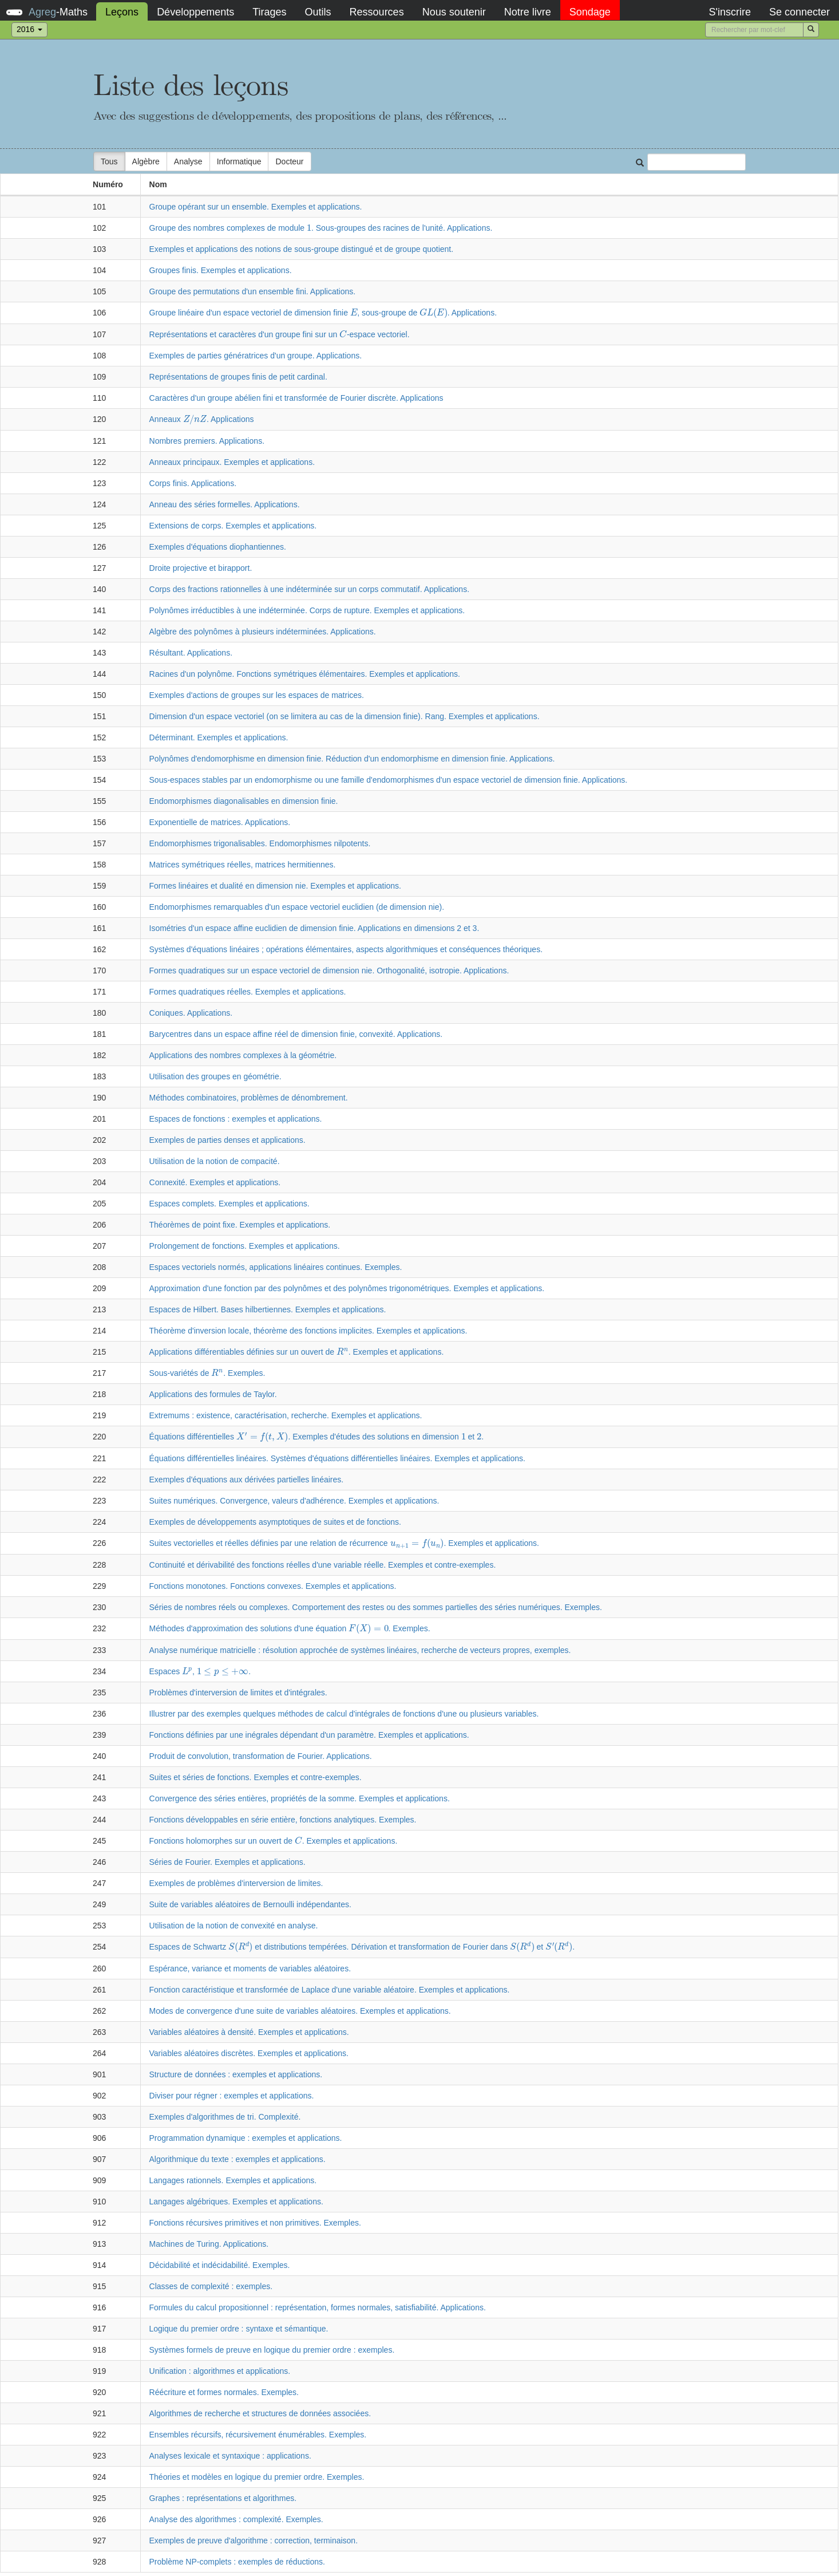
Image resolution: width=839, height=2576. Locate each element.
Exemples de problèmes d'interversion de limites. (236, 1883)
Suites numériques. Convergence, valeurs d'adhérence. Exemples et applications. (294, 1500)
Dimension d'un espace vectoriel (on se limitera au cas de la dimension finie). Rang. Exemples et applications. (344, 716)
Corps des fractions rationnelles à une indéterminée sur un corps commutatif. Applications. (309, 589)
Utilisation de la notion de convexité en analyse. (233, 1925)
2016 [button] (29, 29)
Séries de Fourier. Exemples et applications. (227, 1862)
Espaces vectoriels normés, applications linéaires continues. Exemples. (275, 1267)
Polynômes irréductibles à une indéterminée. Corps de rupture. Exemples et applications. (307, 610)
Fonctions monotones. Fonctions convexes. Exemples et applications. (273, 1586)
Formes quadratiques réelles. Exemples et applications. (247, 991)
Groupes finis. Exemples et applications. (220, 270)
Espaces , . (200, 1671)
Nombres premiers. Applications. (207, 440)
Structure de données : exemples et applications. (236, 2074)
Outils (318, 12)
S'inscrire (729, 12)
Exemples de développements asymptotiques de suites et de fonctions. (275, 1521)
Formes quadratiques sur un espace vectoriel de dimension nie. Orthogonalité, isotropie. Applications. (329, 970)
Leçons (121, 12)
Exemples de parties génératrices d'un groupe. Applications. (255, 355)
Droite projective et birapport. (200, 568)
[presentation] (309, 228)
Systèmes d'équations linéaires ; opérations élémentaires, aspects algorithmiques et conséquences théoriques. (346, 949)
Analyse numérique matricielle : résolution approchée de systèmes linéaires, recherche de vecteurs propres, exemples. (360, 1650)
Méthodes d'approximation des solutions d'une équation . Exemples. (289, 1628)
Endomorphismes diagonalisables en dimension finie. (243, 801)
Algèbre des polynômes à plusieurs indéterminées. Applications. (262, 631)
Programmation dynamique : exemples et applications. (245, 2138)
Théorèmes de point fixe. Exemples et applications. (240, 1224)
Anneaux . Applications (201, 419)
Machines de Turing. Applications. (209, 2243)
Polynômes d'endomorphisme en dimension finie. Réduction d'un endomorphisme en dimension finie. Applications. (352, 758)
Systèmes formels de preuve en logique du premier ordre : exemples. (272, 2349)
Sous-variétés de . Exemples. (207, 1373)
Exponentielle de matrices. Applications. (220, 822)
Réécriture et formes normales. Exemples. (224, 2392)
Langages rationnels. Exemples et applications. (233, 2180)
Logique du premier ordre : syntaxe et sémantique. (239, 2328)
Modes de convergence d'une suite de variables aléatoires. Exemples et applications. (300, 2010)
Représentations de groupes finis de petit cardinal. (238, 376)
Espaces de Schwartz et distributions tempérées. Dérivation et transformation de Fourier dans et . (362, 1946)
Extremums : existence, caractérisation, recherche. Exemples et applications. (285, 1415)
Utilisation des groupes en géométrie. (215, 1076)
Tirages (269, 12)
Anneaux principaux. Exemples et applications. (232, 462)
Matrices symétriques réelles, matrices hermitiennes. (242, 864)
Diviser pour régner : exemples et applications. (231, 2095)
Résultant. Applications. (191, 652)
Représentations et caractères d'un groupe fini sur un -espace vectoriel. (279, 334)
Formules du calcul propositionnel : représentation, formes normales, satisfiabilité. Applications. (317, 2307)
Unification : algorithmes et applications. (220, 2371)
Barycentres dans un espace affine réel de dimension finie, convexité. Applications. (296, 1034)
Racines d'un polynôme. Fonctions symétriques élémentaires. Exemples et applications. (305, 673)
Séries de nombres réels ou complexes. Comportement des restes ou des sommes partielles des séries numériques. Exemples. (375, 1607)
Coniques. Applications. (191, 1012)
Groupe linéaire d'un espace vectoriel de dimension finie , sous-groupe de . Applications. (323, 312)
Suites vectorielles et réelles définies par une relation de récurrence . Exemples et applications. (344, 1543)
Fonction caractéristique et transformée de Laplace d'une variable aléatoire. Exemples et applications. (329, 1989)
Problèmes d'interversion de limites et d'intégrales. (238, 1692)
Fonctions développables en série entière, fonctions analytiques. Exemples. (283, 1819)
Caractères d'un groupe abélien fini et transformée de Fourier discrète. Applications (296, 398)
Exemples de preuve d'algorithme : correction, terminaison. (253, 2540)
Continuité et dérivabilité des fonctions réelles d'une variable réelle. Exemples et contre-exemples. (322, 1564)
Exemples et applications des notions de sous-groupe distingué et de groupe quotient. (301, 249)
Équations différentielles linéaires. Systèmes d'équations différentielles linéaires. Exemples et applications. (337, 1458)
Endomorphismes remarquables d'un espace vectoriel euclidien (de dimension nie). (297, 907)
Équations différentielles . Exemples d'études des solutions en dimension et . (316, 1436)
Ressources (377, 12)
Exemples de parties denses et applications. (227, 1140)
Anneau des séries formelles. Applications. (224, 504)
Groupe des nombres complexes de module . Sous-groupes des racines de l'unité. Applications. (321, 227)
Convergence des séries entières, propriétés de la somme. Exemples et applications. (299, 1798)
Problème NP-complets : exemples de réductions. (237, 2561)
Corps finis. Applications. (193, 483)
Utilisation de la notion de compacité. (214, 1161)
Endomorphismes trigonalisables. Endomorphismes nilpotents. (260, 843)
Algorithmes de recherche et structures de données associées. (260, 2413)
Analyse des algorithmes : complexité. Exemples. (236, 2519)
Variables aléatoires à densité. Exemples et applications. (249, 2032)
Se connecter (799, 12)
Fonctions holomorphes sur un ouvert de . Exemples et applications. (273, 1840)
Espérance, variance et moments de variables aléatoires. (250, 1968)
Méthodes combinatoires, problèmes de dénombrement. (248, 1097)
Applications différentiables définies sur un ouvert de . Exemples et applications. (296, 1351)
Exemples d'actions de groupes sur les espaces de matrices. (256, 695)
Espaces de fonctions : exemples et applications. (235, 1118)
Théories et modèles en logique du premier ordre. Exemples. (257, 2477)
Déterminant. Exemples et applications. (218, 737)
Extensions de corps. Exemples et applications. (233, 525)
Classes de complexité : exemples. (211, 2286)
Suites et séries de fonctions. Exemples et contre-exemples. (255, 1777)
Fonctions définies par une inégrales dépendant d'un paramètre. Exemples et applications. (309, 1734)
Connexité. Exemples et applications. (215, 1182)
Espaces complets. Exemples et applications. (229, 1203)
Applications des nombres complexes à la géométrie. (243, 1055)
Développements (195, 12)
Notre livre (527, 12)
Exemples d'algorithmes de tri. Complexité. (225, 2116)
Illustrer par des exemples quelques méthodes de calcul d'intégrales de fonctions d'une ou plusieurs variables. (344, 1713)
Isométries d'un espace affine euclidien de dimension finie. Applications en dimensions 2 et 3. (314, 928)
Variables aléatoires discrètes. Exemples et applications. (249, 2053)
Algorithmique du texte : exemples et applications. (237, 2159)
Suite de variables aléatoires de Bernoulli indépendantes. (250, 1904)
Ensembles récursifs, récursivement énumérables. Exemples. (258, 2434)
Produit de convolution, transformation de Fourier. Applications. (260, 1756)
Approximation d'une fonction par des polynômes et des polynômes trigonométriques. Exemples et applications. (347, 1288)
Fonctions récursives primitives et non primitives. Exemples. (255, 2222)
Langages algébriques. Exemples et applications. (236, 2201)
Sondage (590, 12)
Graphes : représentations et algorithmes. (223, 2498)
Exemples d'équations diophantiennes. (217, 546)
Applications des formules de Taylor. (213, 1394)
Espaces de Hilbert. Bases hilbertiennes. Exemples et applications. (267, 1309)
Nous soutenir (454, 12)
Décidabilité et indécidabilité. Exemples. (219, 2265)
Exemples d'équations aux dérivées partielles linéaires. (246, 1479)
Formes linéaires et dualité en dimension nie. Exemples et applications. (275, 885)
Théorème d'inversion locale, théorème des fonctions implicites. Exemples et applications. (308, 1330)
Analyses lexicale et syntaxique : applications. (230, 2455)
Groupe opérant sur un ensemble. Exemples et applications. (255, 206)
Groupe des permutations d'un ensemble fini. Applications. (252, 291)
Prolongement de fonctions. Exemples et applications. (244, 1245)
